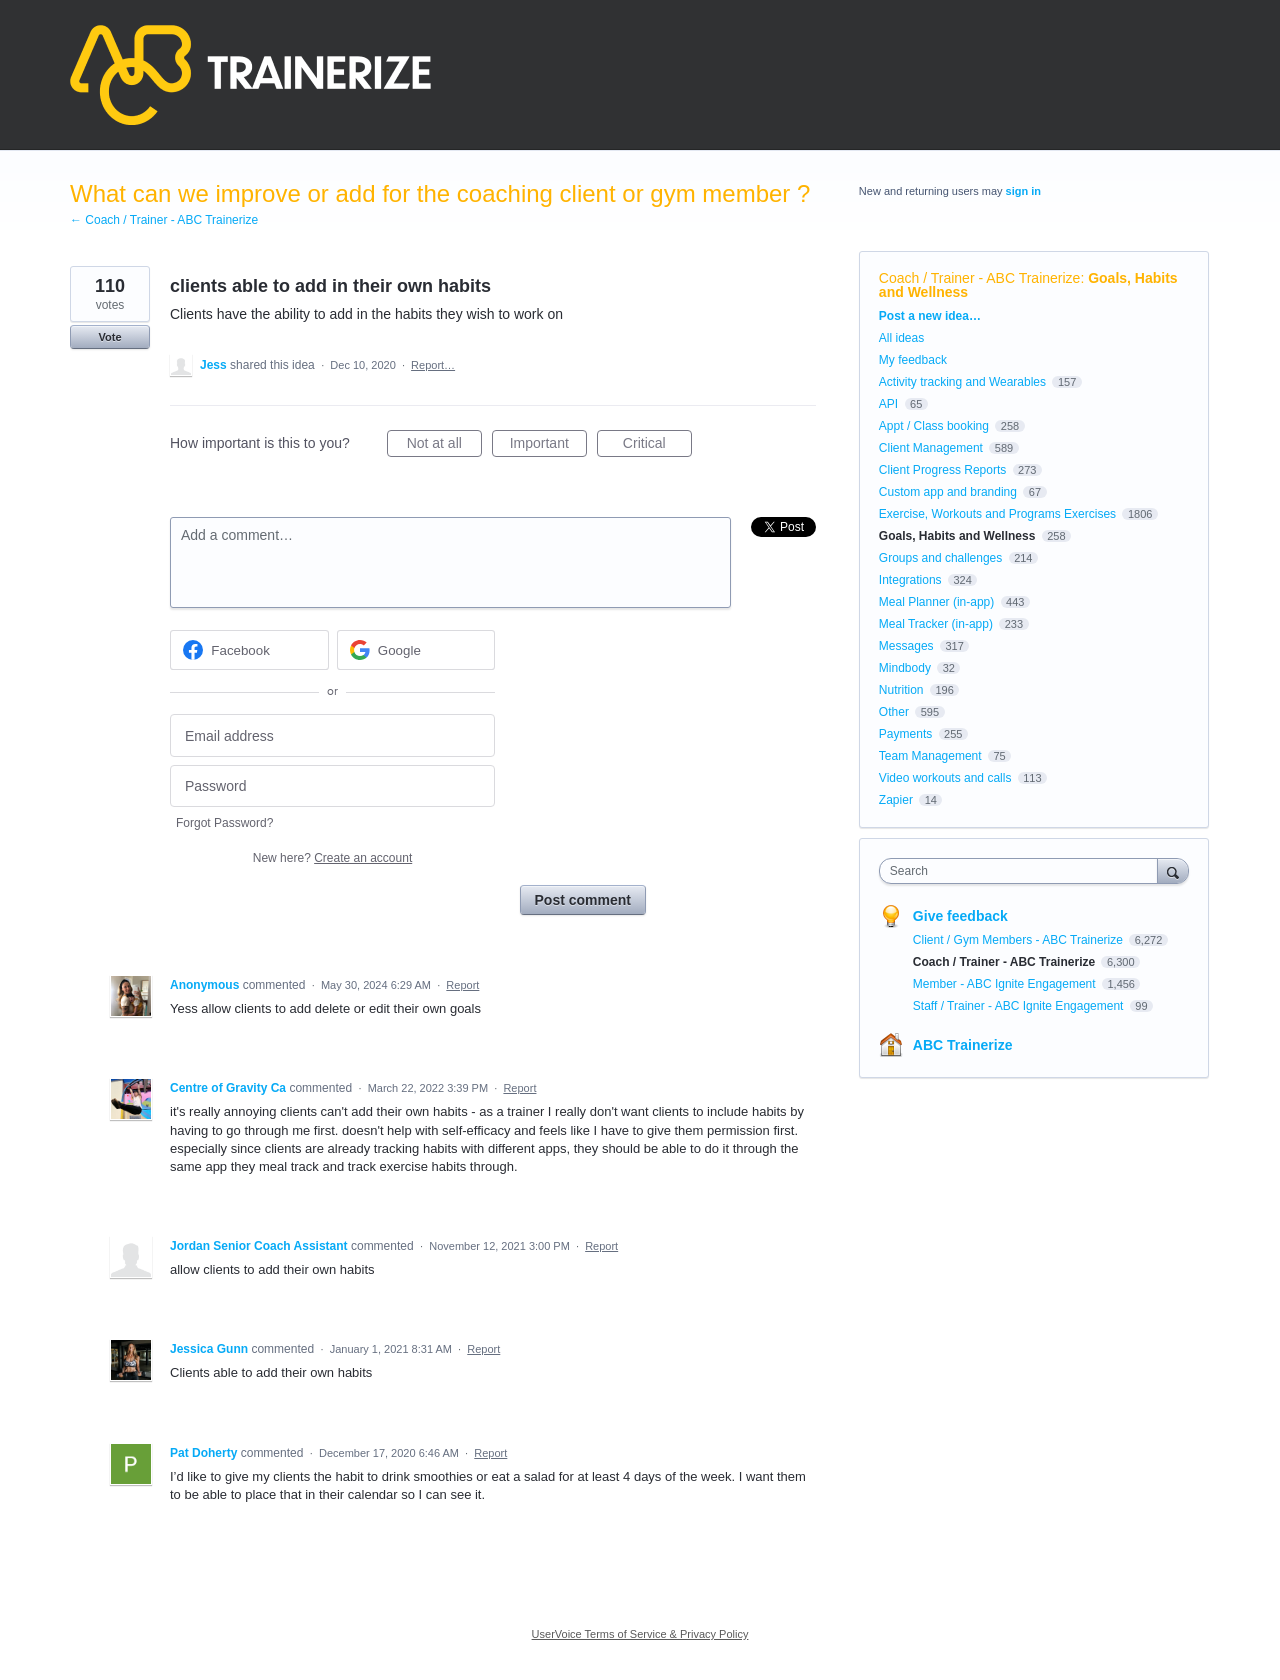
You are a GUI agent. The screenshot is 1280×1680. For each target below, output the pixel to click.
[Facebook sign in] (249, 650)
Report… (433, 365)
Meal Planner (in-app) (936, 602)
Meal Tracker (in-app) (936, 624)
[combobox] (1023, 871)
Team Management (930, 756)
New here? (332, 858)
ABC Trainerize (963, 1045)
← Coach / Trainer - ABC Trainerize (164, 220)
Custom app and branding (948, 492)
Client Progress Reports (942, 470)
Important (548, 446)
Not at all (444, 446)
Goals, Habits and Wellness (957, 536)
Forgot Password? (224, 823)
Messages (906, 646)
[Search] (1173, 870)
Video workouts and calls (945, 778)
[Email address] (332, 735)
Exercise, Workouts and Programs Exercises (997, 514)
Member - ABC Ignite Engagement (1006, 984)
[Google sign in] (416, 650)
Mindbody (905, 668)
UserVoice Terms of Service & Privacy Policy (640, 1634)
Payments (905, 734)
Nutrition (901, 690)
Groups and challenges (940, 558)
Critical (657, 446)
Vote (109, 337)
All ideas (901, 338)
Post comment (583, 900)
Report (462, 985)
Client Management (931, 448)
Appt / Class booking (934, 426)
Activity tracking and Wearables (962, 382)
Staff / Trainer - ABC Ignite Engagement (1020, 1006)
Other (894, 712)
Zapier (896, 800)
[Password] (332, 786)
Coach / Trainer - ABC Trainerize (980, 278)
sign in (1023, 191)
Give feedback (960, 916)
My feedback (913, 360)
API (888, 404)
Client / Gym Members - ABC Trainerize (1019, 940)
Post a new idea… (930, 316)
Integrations (910, 580)
